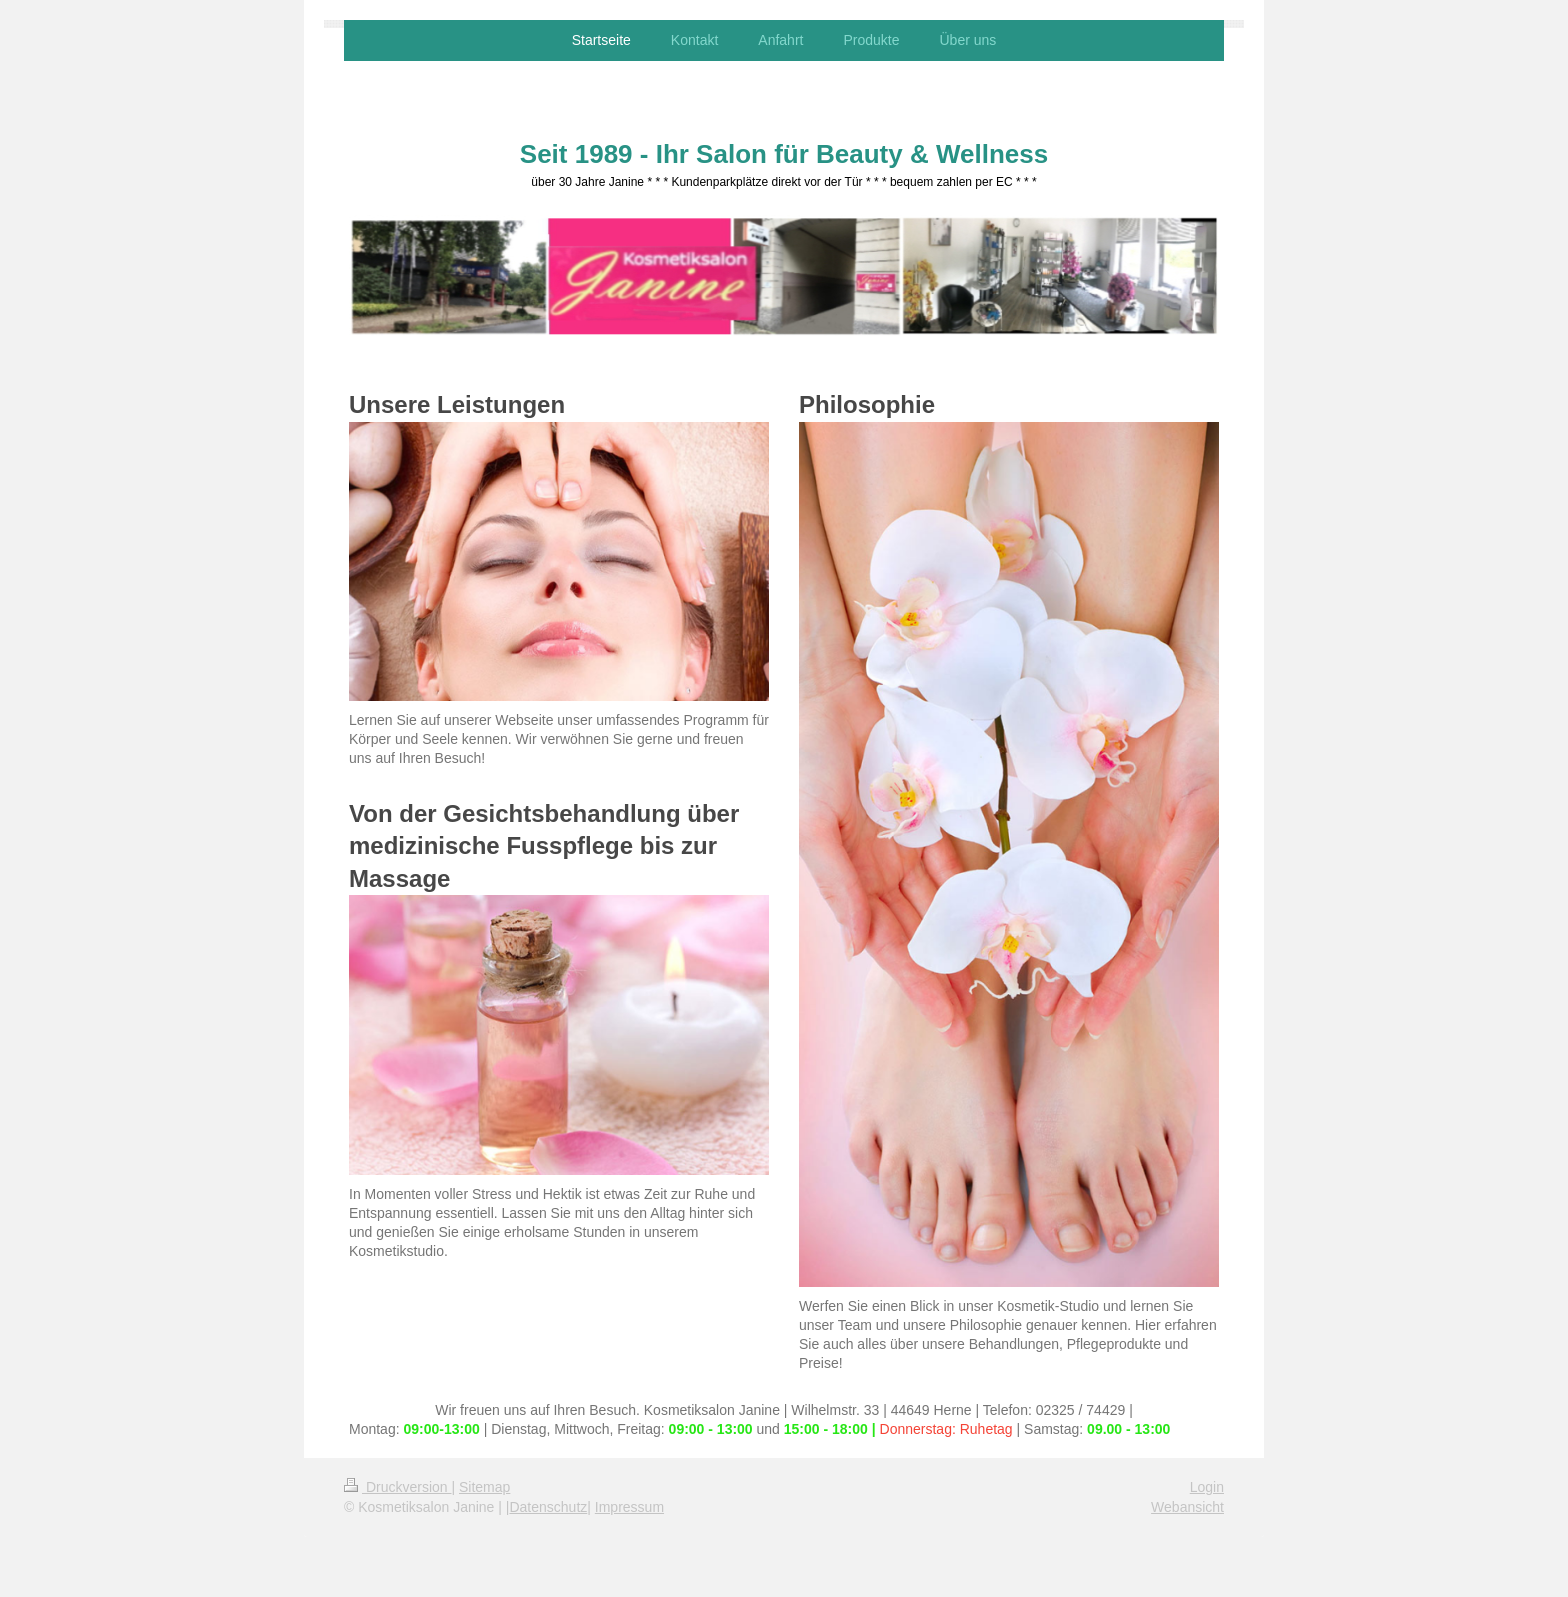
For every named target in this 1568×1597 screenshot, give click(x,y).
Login (1207, 1487)
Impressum (629, 1507)
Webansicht (1187, 1507)
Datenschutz (548, 1507)
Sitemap (484, 1487)
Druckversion (397, 1487)
